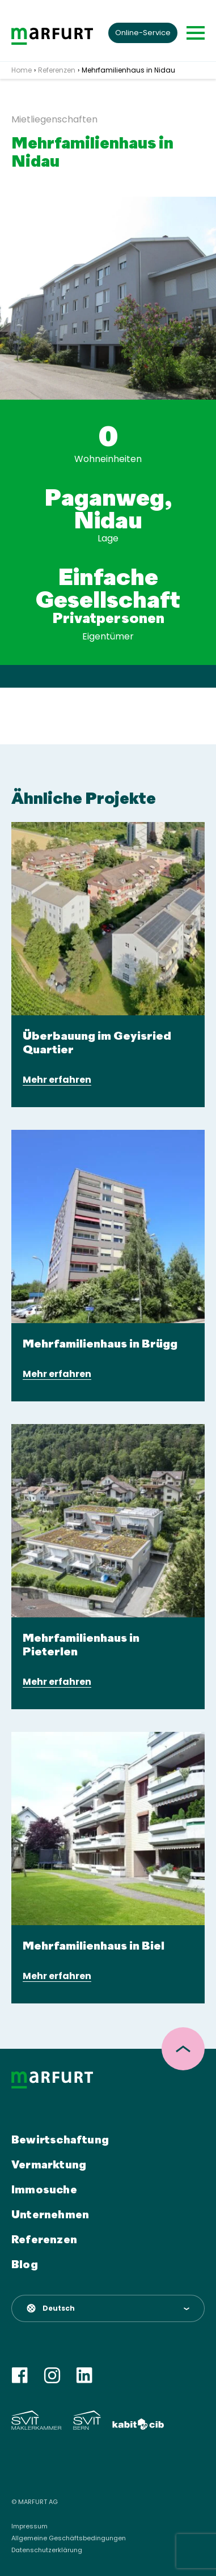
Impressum (29, 2526)
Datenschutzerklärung (46, 2550)
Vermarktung (48, 2165)
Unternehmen (50, 2215)
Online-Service (143, 32)
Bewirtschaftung (60, 2140)
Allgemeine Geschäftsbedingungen (68, 2538)
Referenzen (44, 2240)
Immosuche (44, 2190)
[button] (108, 2308)
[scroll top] (183, 2048)
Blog (24, 2265)
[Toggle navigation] (196, 33)
